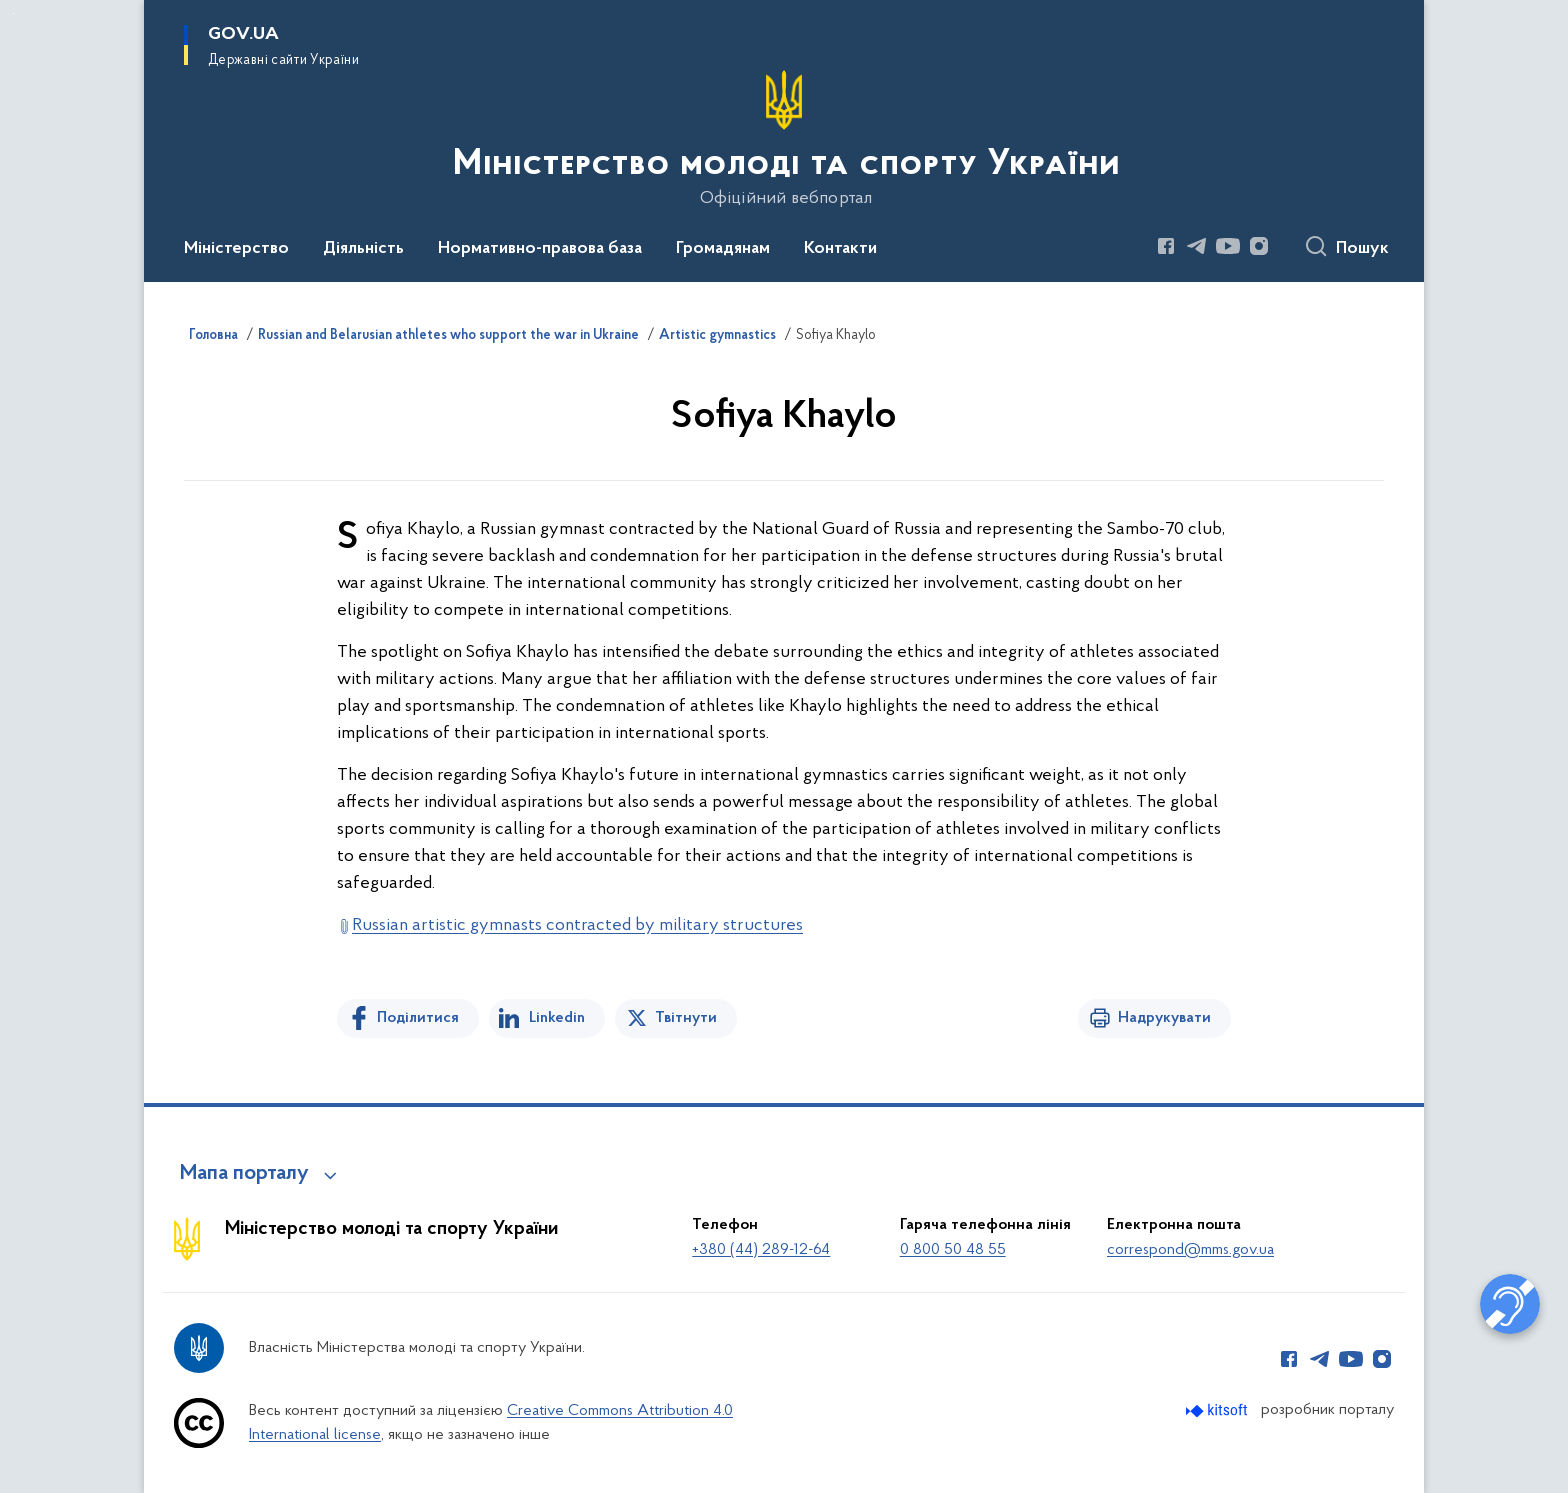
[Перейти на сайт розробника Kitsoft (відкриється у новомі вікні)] (1218, 1410)
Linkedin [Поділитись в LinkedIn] (557, 1018)
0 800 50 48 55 (953, 1250)
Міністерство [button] (236, 249)
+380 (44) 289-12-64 (761, 1250)
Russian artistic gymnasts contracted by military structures (577, 925)
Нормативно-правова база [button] (540, 249)
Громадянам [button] (723, 249)
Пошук (1362, 249)
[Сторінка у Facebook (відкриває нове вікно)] (1166, 246)
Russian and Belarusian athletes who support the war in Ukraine (448, 336)
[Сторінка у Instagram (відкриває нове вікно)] (1259, 246)
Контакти (840, 249)
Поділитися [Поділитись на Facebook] (418, 1018)
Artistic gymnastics (717, 336)
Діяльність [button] (363, 249)
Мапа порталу (244, 1174)
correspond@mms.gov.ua (1190, 1250)
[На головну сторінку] (784, 139)
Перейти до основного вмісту (13, 13)
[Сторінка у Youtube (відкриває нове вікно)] (1228, 246)
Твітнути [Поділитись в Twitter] (686, 1018)
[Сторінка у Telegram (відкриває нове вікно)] (1197, 246)
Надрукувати (1164, 1018)
